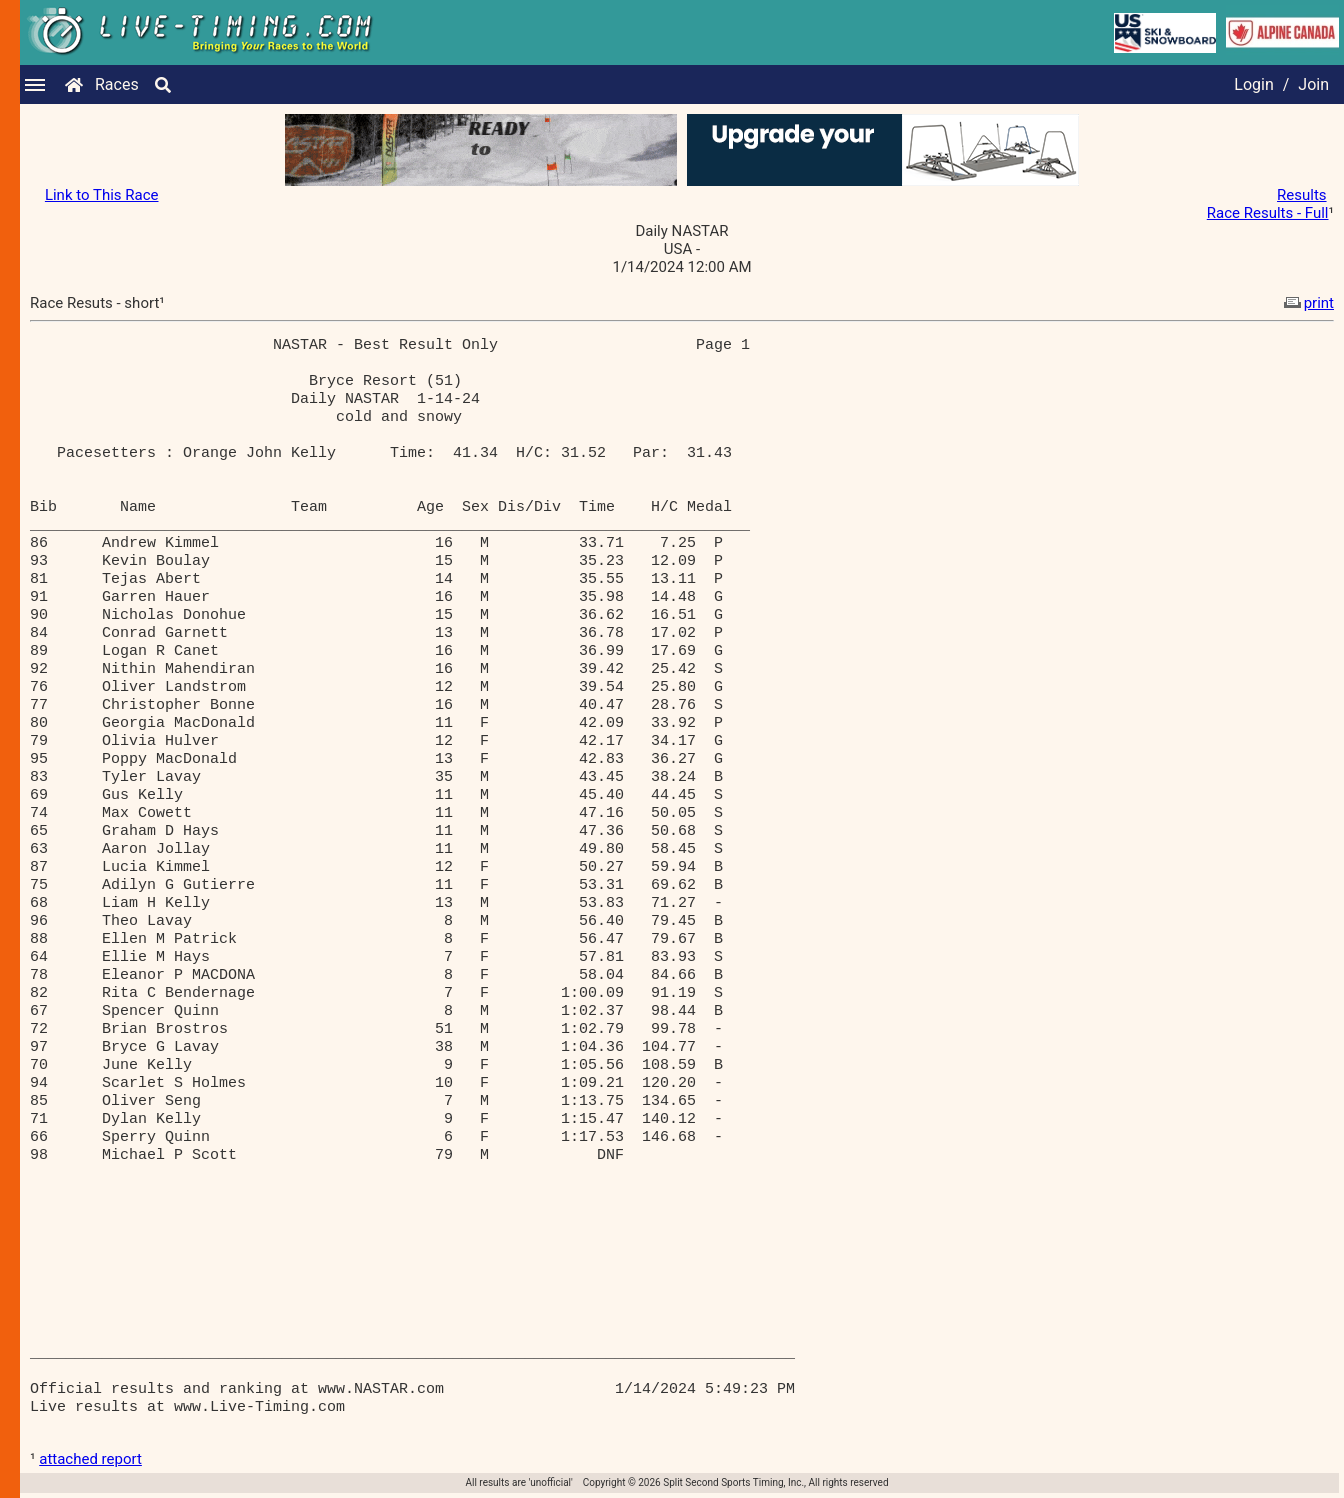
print (1307, 303)
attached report (90, 1459)
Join (1313, 84)
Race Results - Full (1268, 213)
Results (1302, 195)
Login (1253, 84)
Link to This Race (102, 195)
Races (117, 84)
